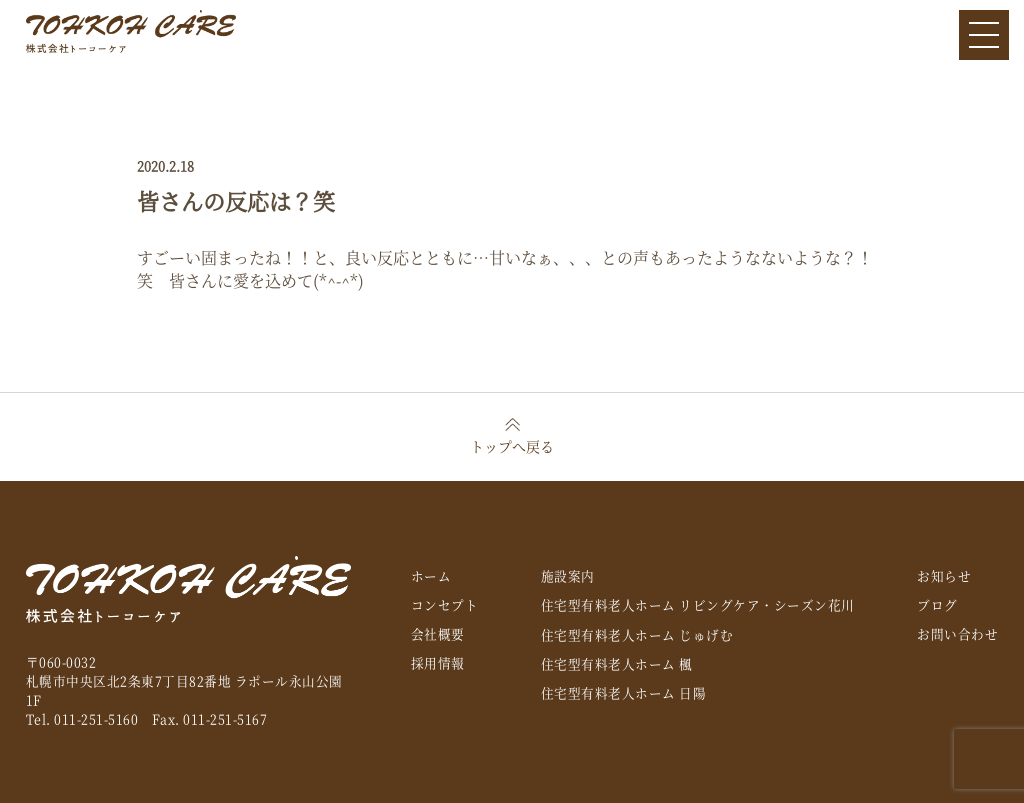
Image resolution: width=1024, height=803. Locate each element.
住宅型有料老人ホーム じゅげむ (637, 634)
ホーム (431, 575)
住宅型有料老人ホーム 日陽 (624, 692)
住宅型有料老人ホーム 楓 (617, 663)
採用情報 (438, 662)
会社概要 (438, 633)
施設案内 (568, 575)
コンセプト (445, 604)
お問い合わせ (957, 633)
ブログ (937, 604)
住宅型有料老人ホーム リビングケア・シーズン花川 (698, 604)
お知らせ (944, 575)
